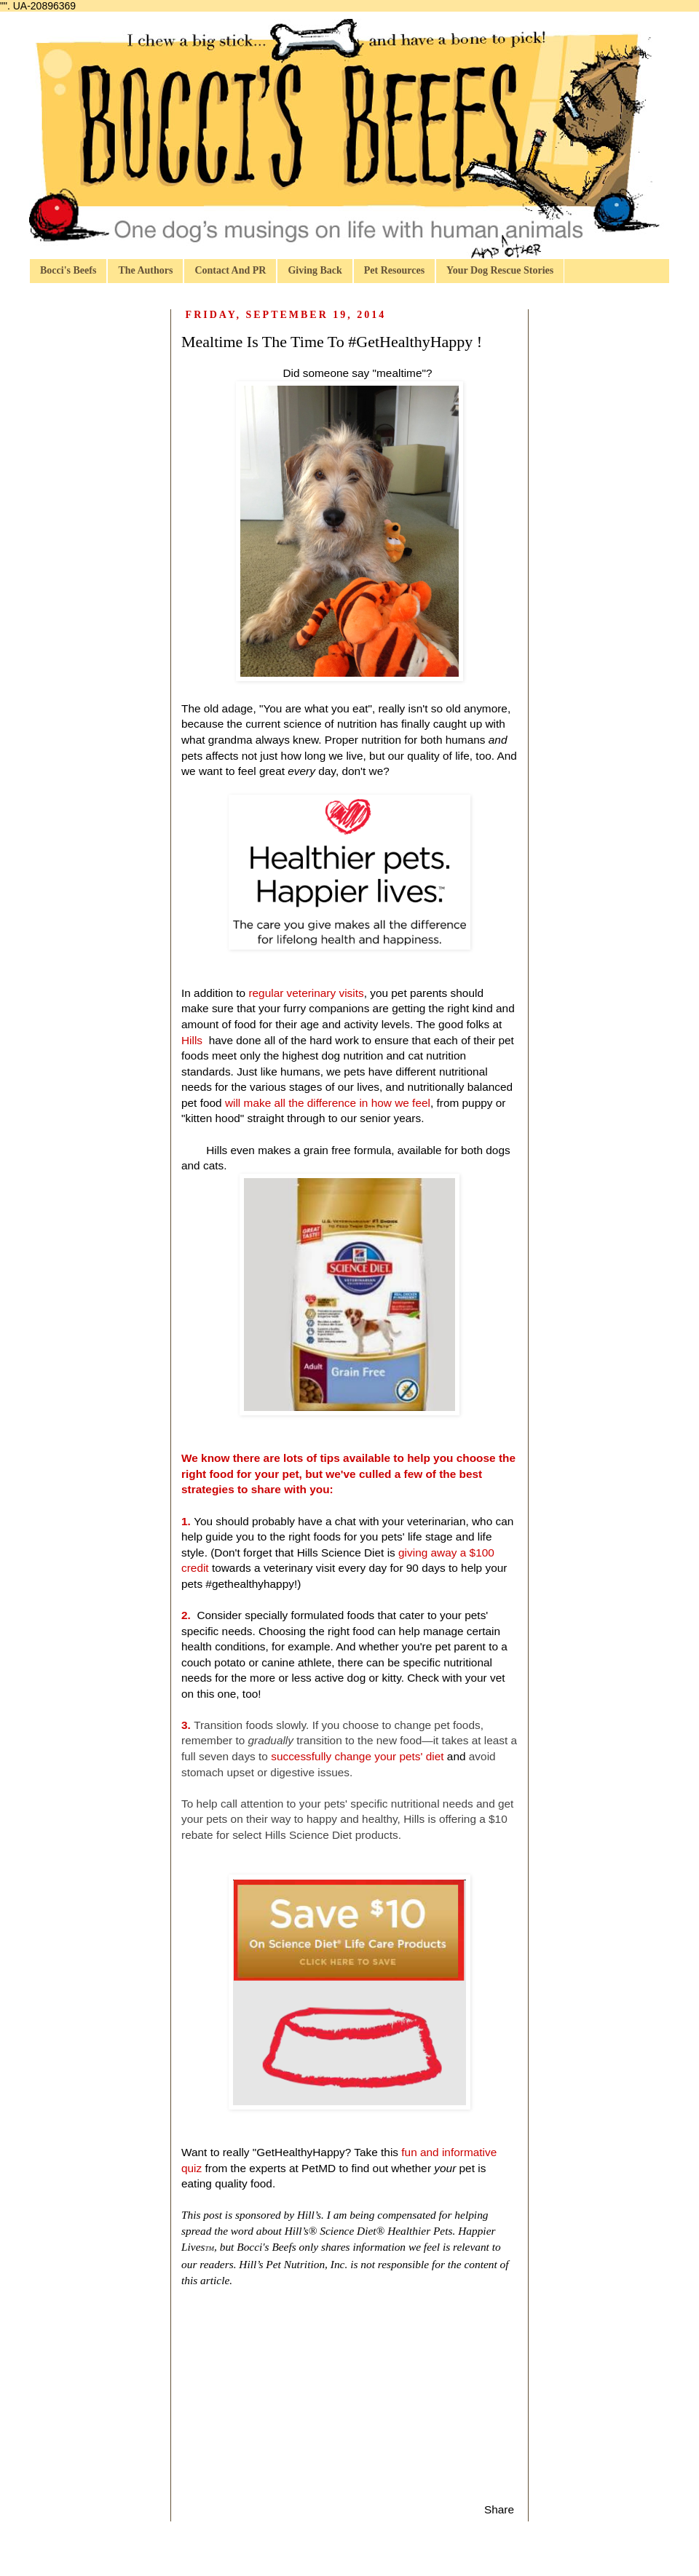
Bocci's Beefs (68, 270)
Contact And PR (230, 270)
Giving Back (314, 270)
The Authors (145, 270)
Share (499, 2509)
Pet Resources (394, 270)
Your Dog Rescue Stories (499, 270)
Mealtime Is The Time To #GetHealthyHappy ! (331, 342)
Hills (193, 1040)
